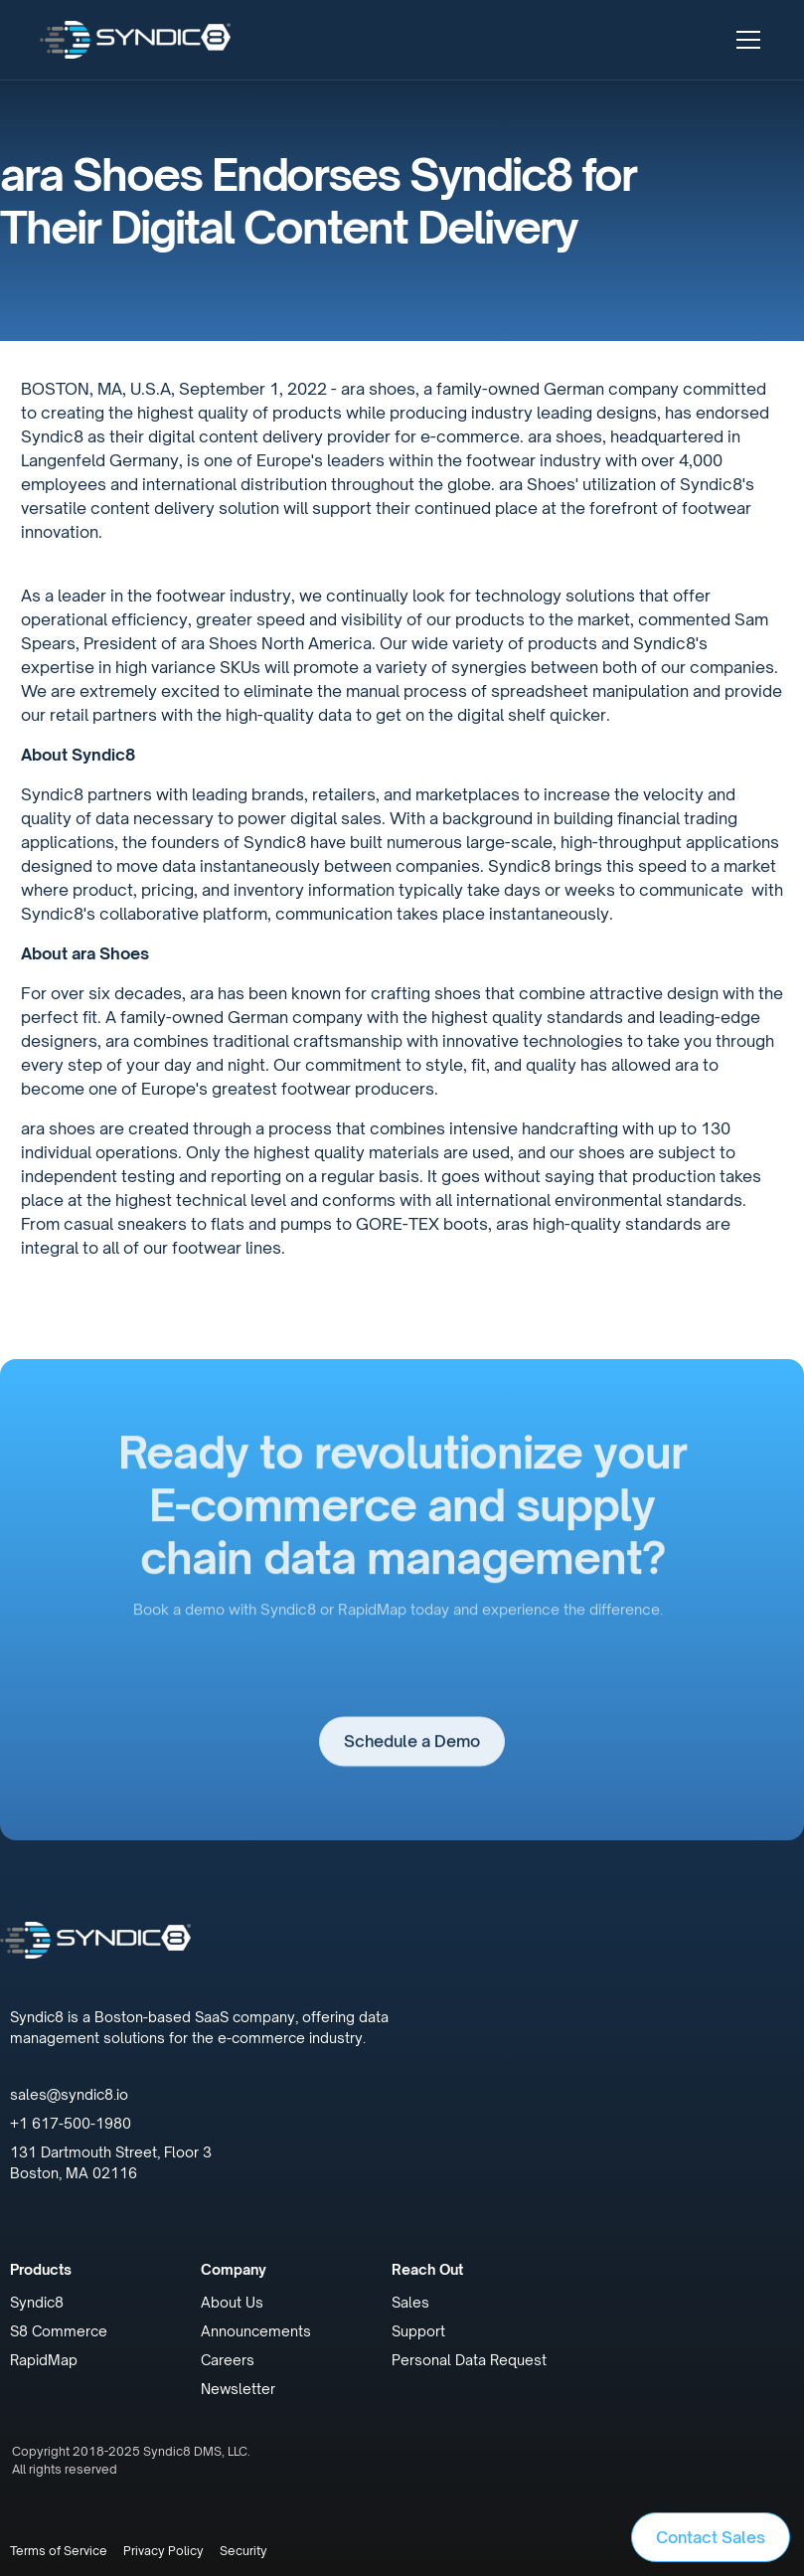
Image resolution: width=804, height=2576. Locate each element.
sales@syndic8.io (69, 2094)
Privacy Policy (163, 2550)
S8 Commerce (58, 2330)
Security (243, 2550)
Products (41, 2269)
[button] (744, 40)
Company (233, 2269)
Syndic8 (37, 2302)
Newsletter (238, 2388)
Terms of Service (58, 2550)
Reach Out (427, 2269)
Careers (227, 2359)
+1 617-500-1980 (70, 2123)
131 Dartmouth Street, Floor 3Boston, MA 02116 (111, 2162)
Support (418, 2330)
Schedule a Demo (412, 1751)
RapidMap (44, 2359)
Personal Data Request (469, 2359)
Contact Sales (710, 2537)
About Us (232, 2302)
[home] (135, 39)
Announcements (256, 2330)
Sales (410, 2302)
